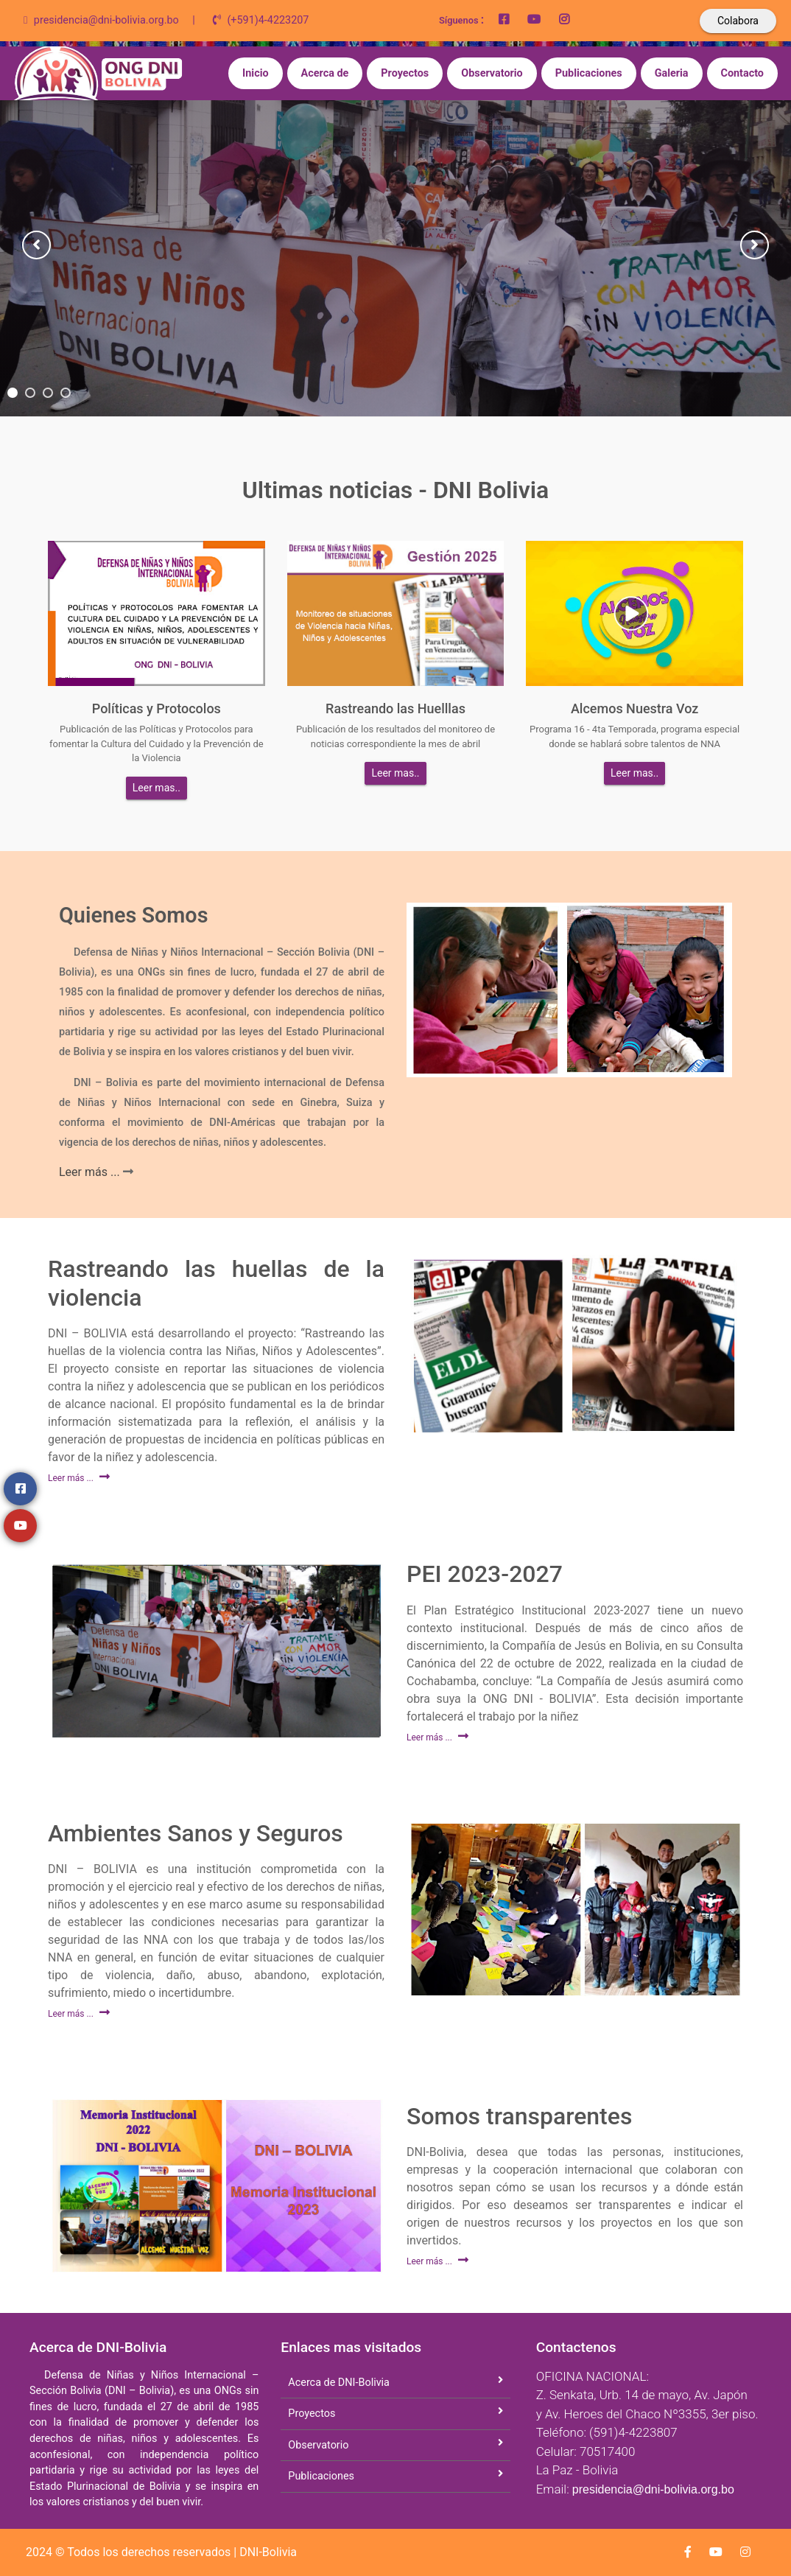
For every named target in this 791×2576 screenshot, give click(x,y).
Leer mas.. (156, 788)
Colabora (738, 21)
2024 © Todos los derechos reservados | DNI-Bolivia (161, 2552)
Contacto (742, 73)
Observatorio (491, 73)
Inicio (255, 73)
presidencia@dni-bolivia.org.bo (653, 2489)
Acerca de (325, 73)
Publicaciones (588, 73)
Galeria (672, 73)
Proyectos (405, 73)
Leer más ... (91, 1172)
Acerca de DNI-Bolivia (339, 2382)
